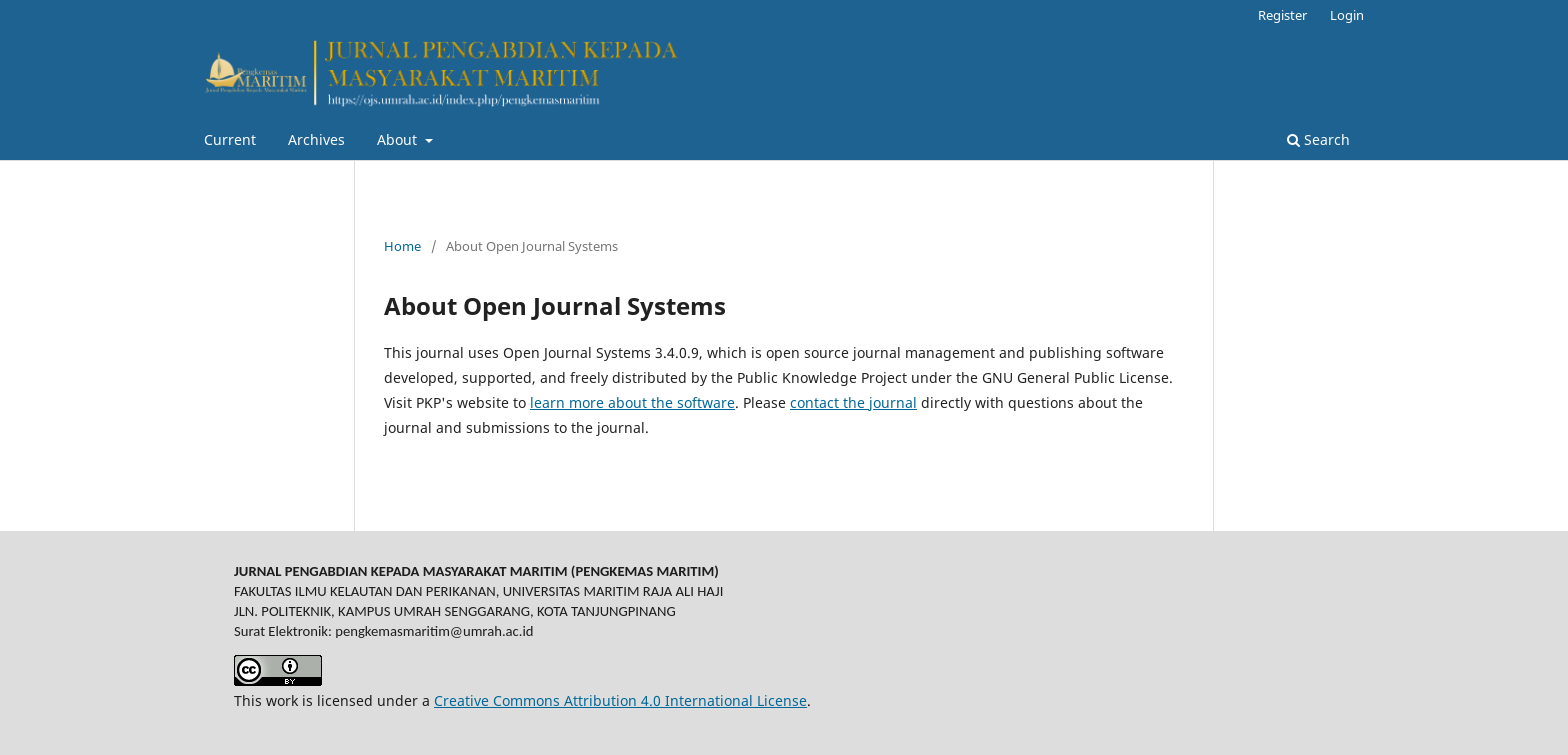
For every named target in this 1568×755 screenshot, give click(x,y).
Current (230, 139)
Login (1347, 15)
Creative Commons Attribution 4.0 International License (620, 700)
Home (402, 246)
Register (1282, 15)
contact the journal (853, 402)
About (399, 139)
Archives (316, 139)
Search (1318, 139)
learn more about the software (632, 402)
